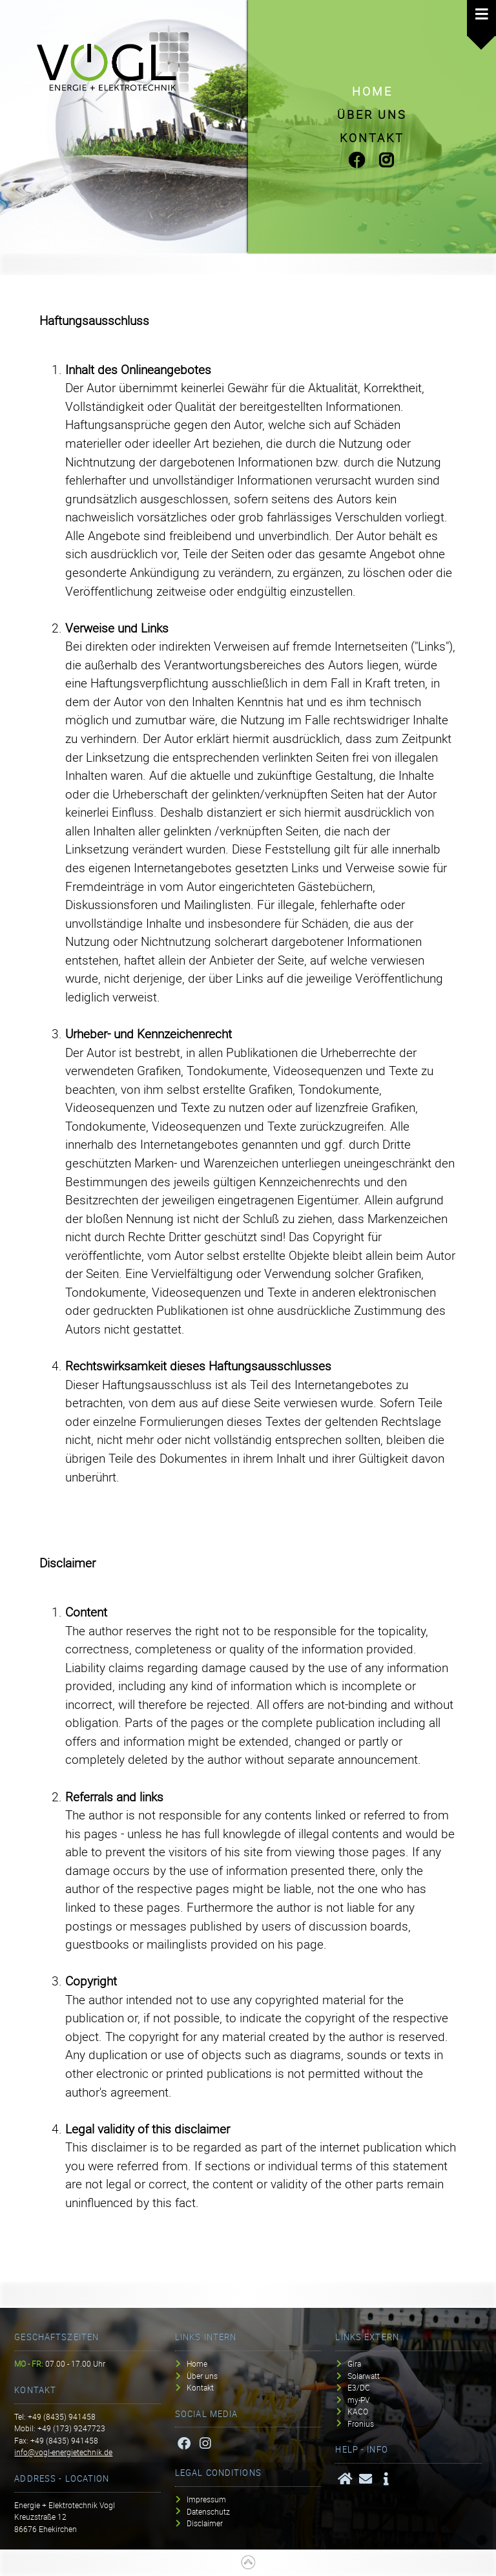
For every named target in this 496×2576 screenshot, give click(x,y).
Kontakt (372, 137)
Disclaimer (205, 2523)
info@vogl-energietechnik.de (63, 2452)
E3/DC (358, 2387)
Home (372, 91)
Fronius (360, 2423)
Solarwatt (363, 2376)
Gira (354, 2363)
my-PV (358, 2399)
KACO (357, 2411)
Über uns (372, 114)
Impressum (206, 2499)
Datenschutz (208, 2511)
